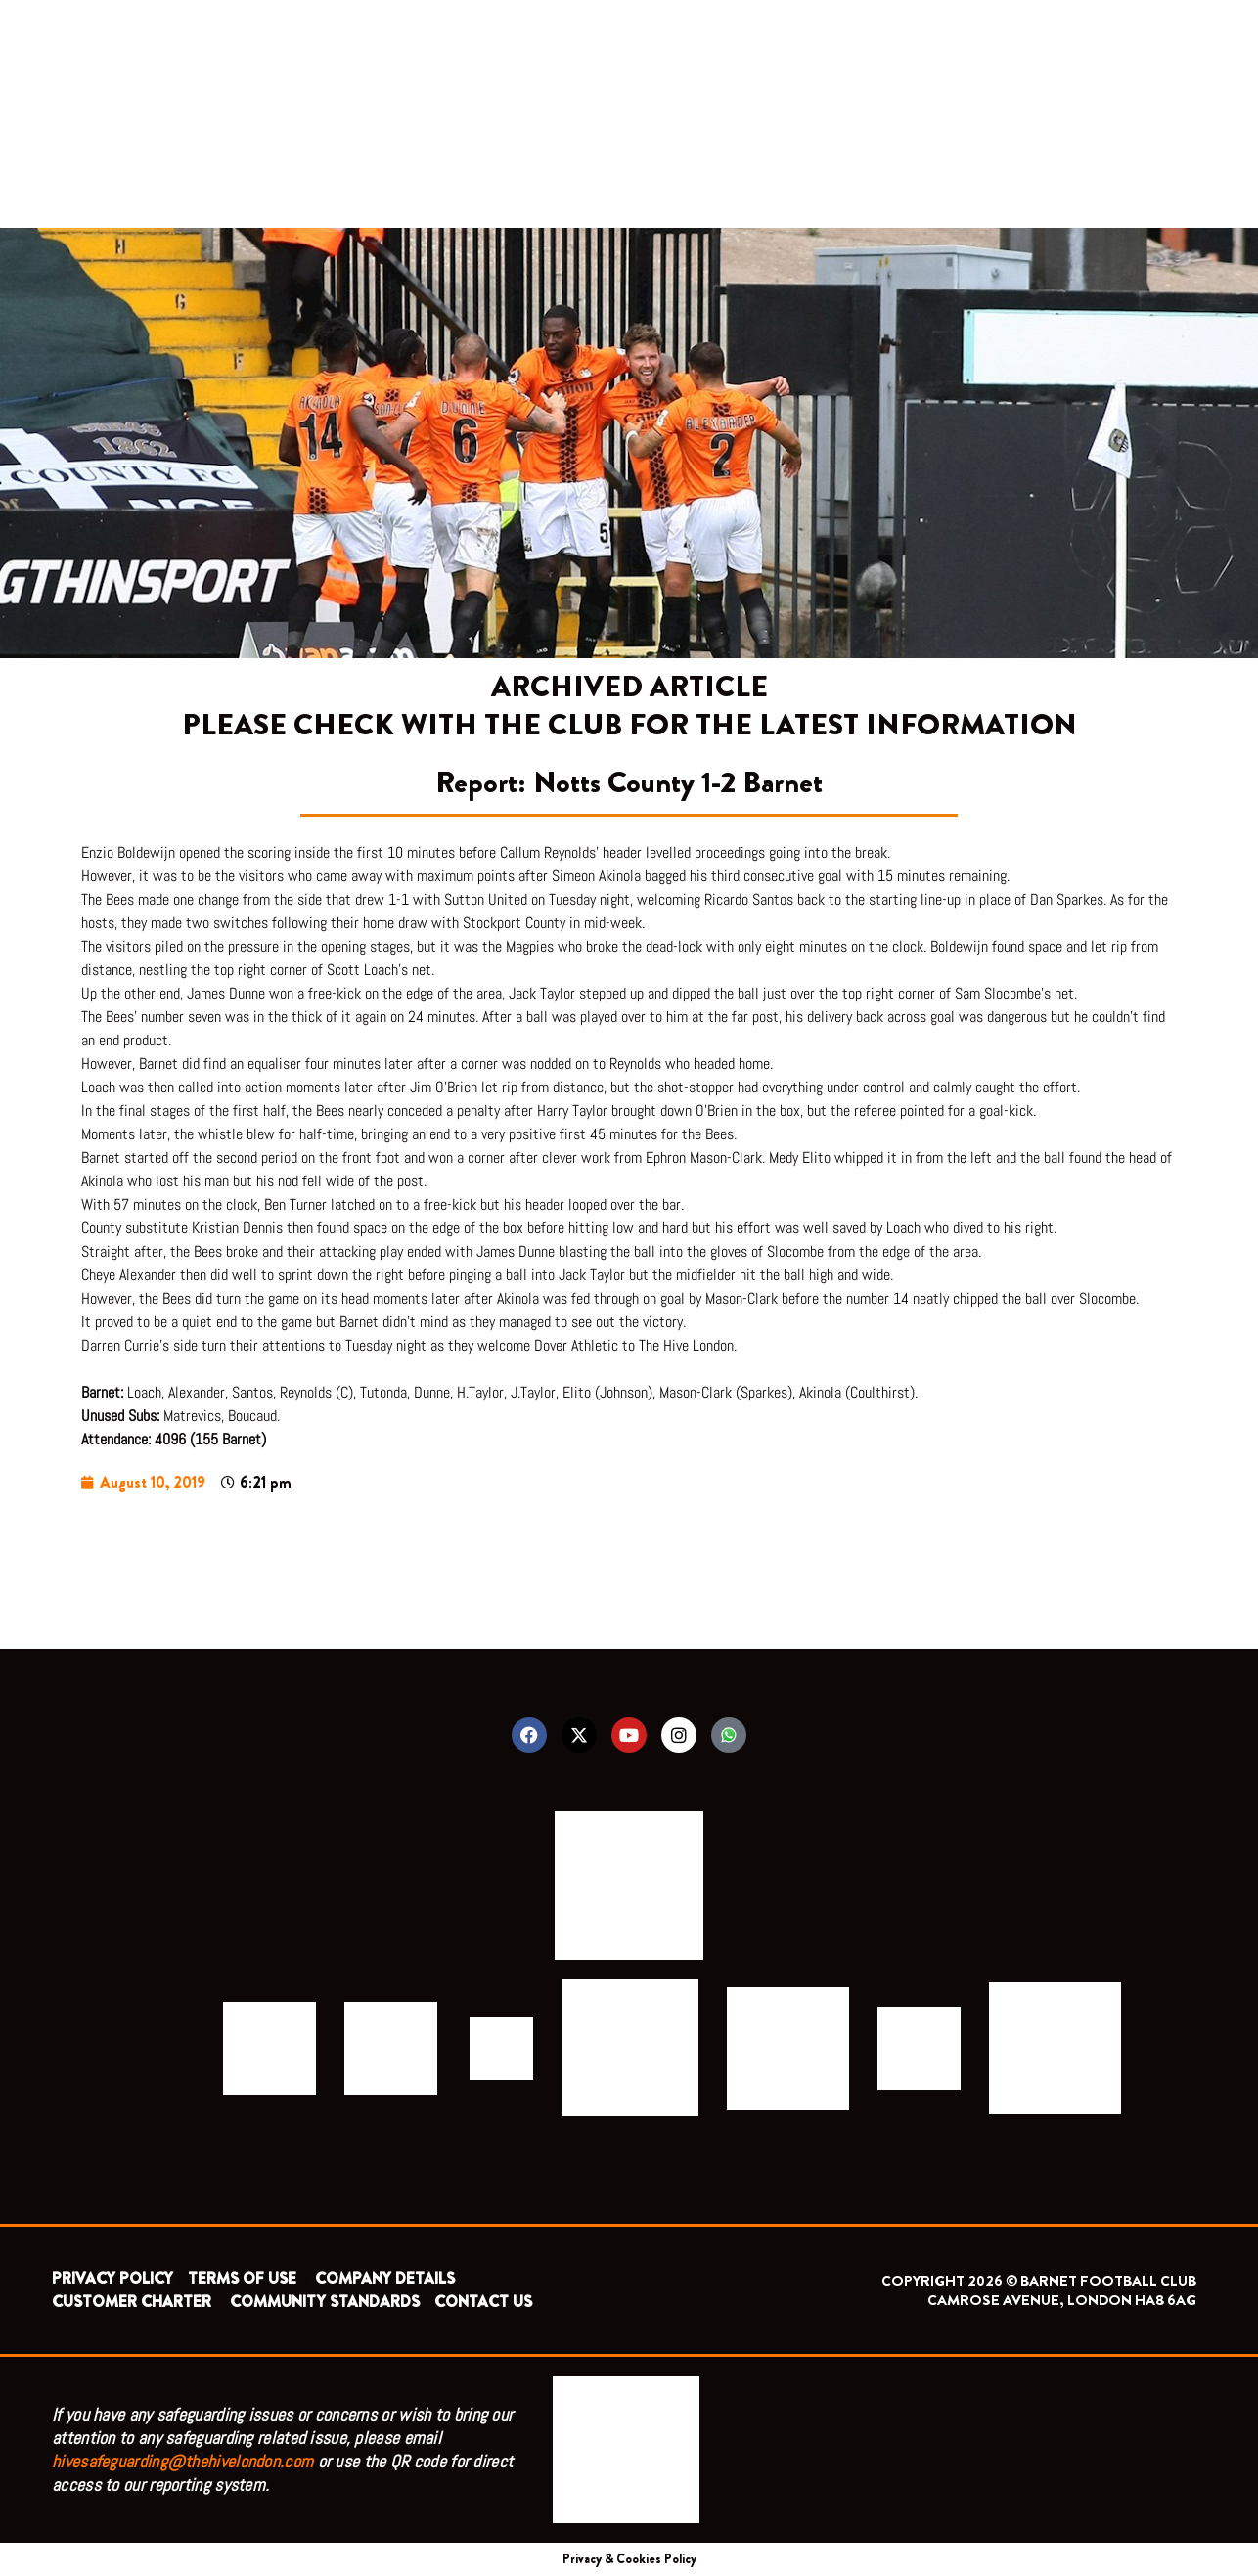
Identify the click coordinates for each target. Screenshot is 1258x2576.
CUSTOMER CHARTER (131, 2301)
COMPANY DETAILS (385, 2278)
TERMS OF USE (244, 2278)
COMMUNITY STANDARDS (325, 2301)
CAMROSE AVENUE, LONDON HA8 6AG (1061, 2300)
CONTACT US (483, 2301)
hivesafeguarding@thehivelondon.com (182, 2461)
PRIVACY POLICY (112, 2278)
